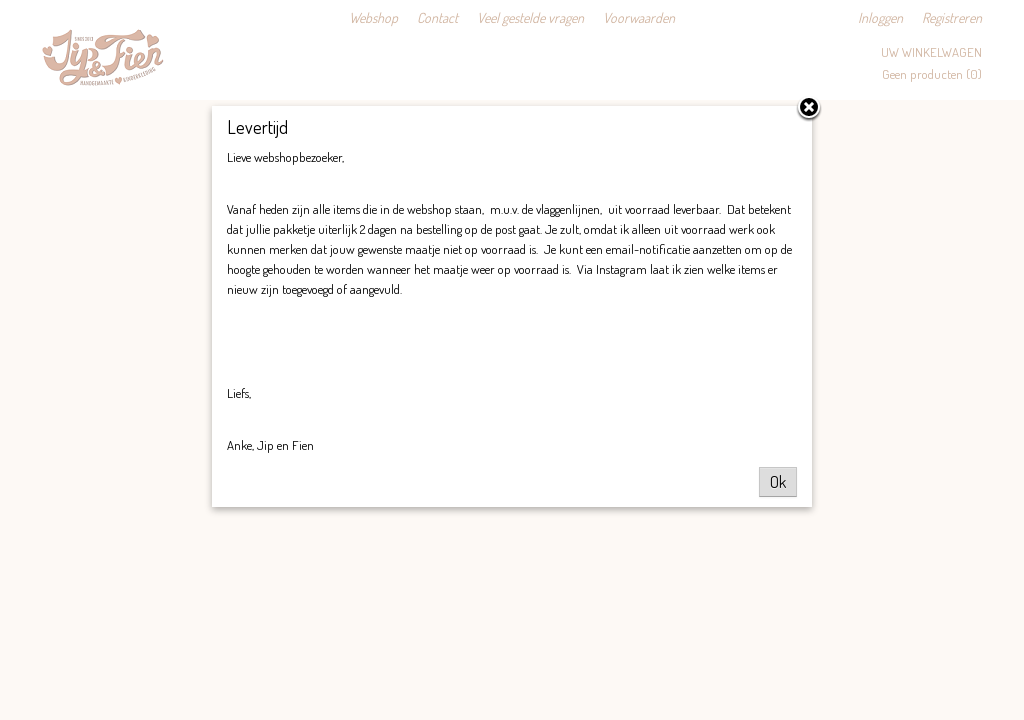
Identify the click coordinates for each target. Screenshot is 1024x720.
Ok (778, 482)
